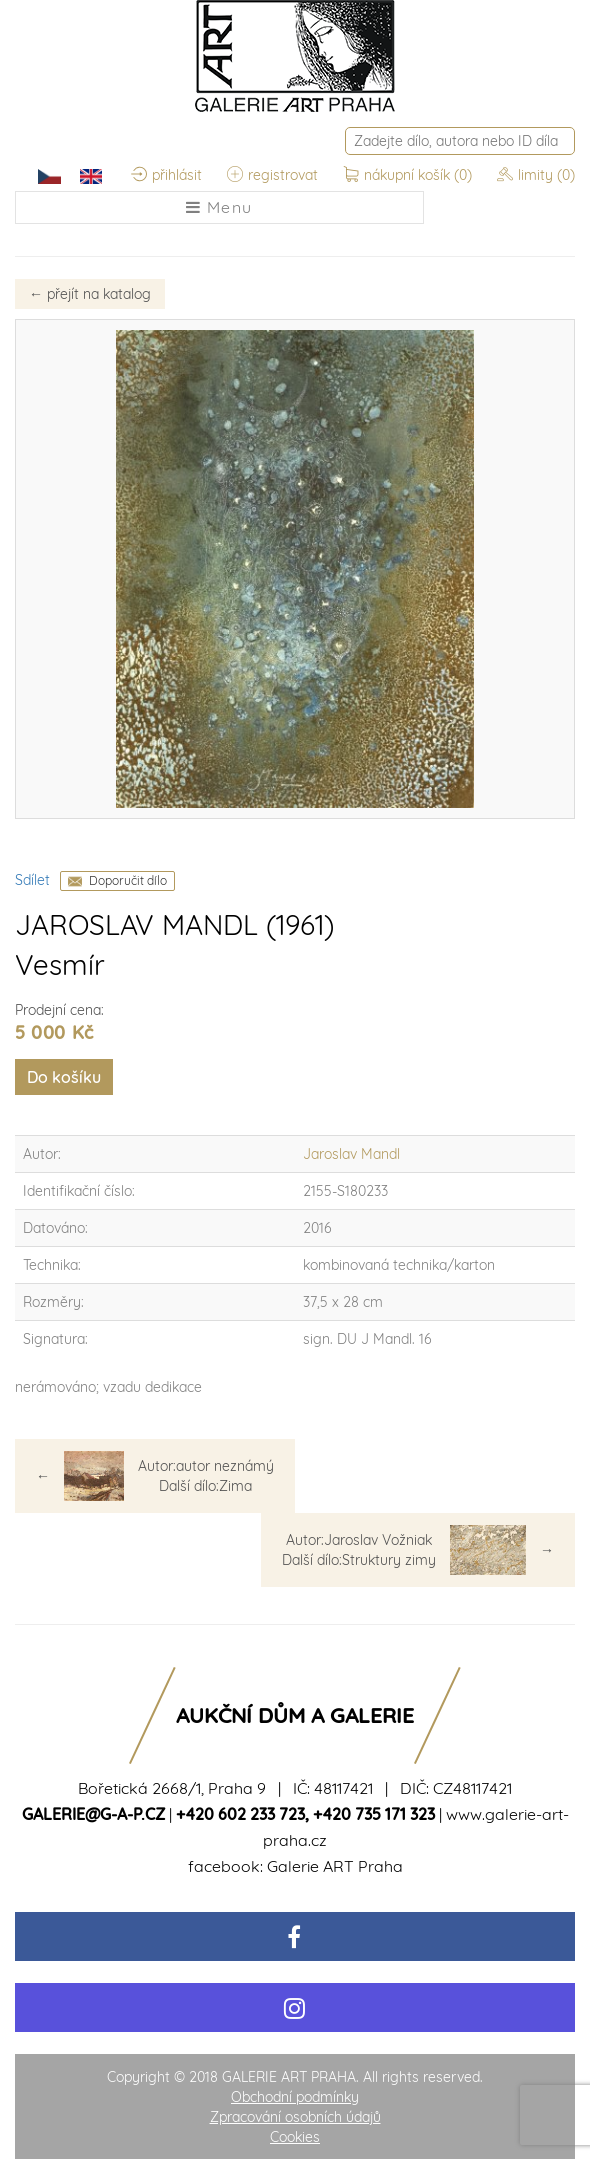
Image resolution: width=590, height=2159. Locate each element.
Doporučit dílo (128, 880)
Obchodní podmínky (295, 2097)
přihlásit (166, 175)
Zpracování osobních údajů (295, 2117)
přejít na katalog (90, 294)
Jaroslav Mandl (351, 1154)
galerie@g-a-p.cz (93, 1814)
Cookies (295, 2137)
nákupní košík (409, 175)
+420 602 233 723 (240, 1814)
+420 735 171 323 (374, 1814)
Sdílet (32, 880)
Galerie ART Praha (335, 1866)
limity (536, 175)
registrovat (272, 175)
